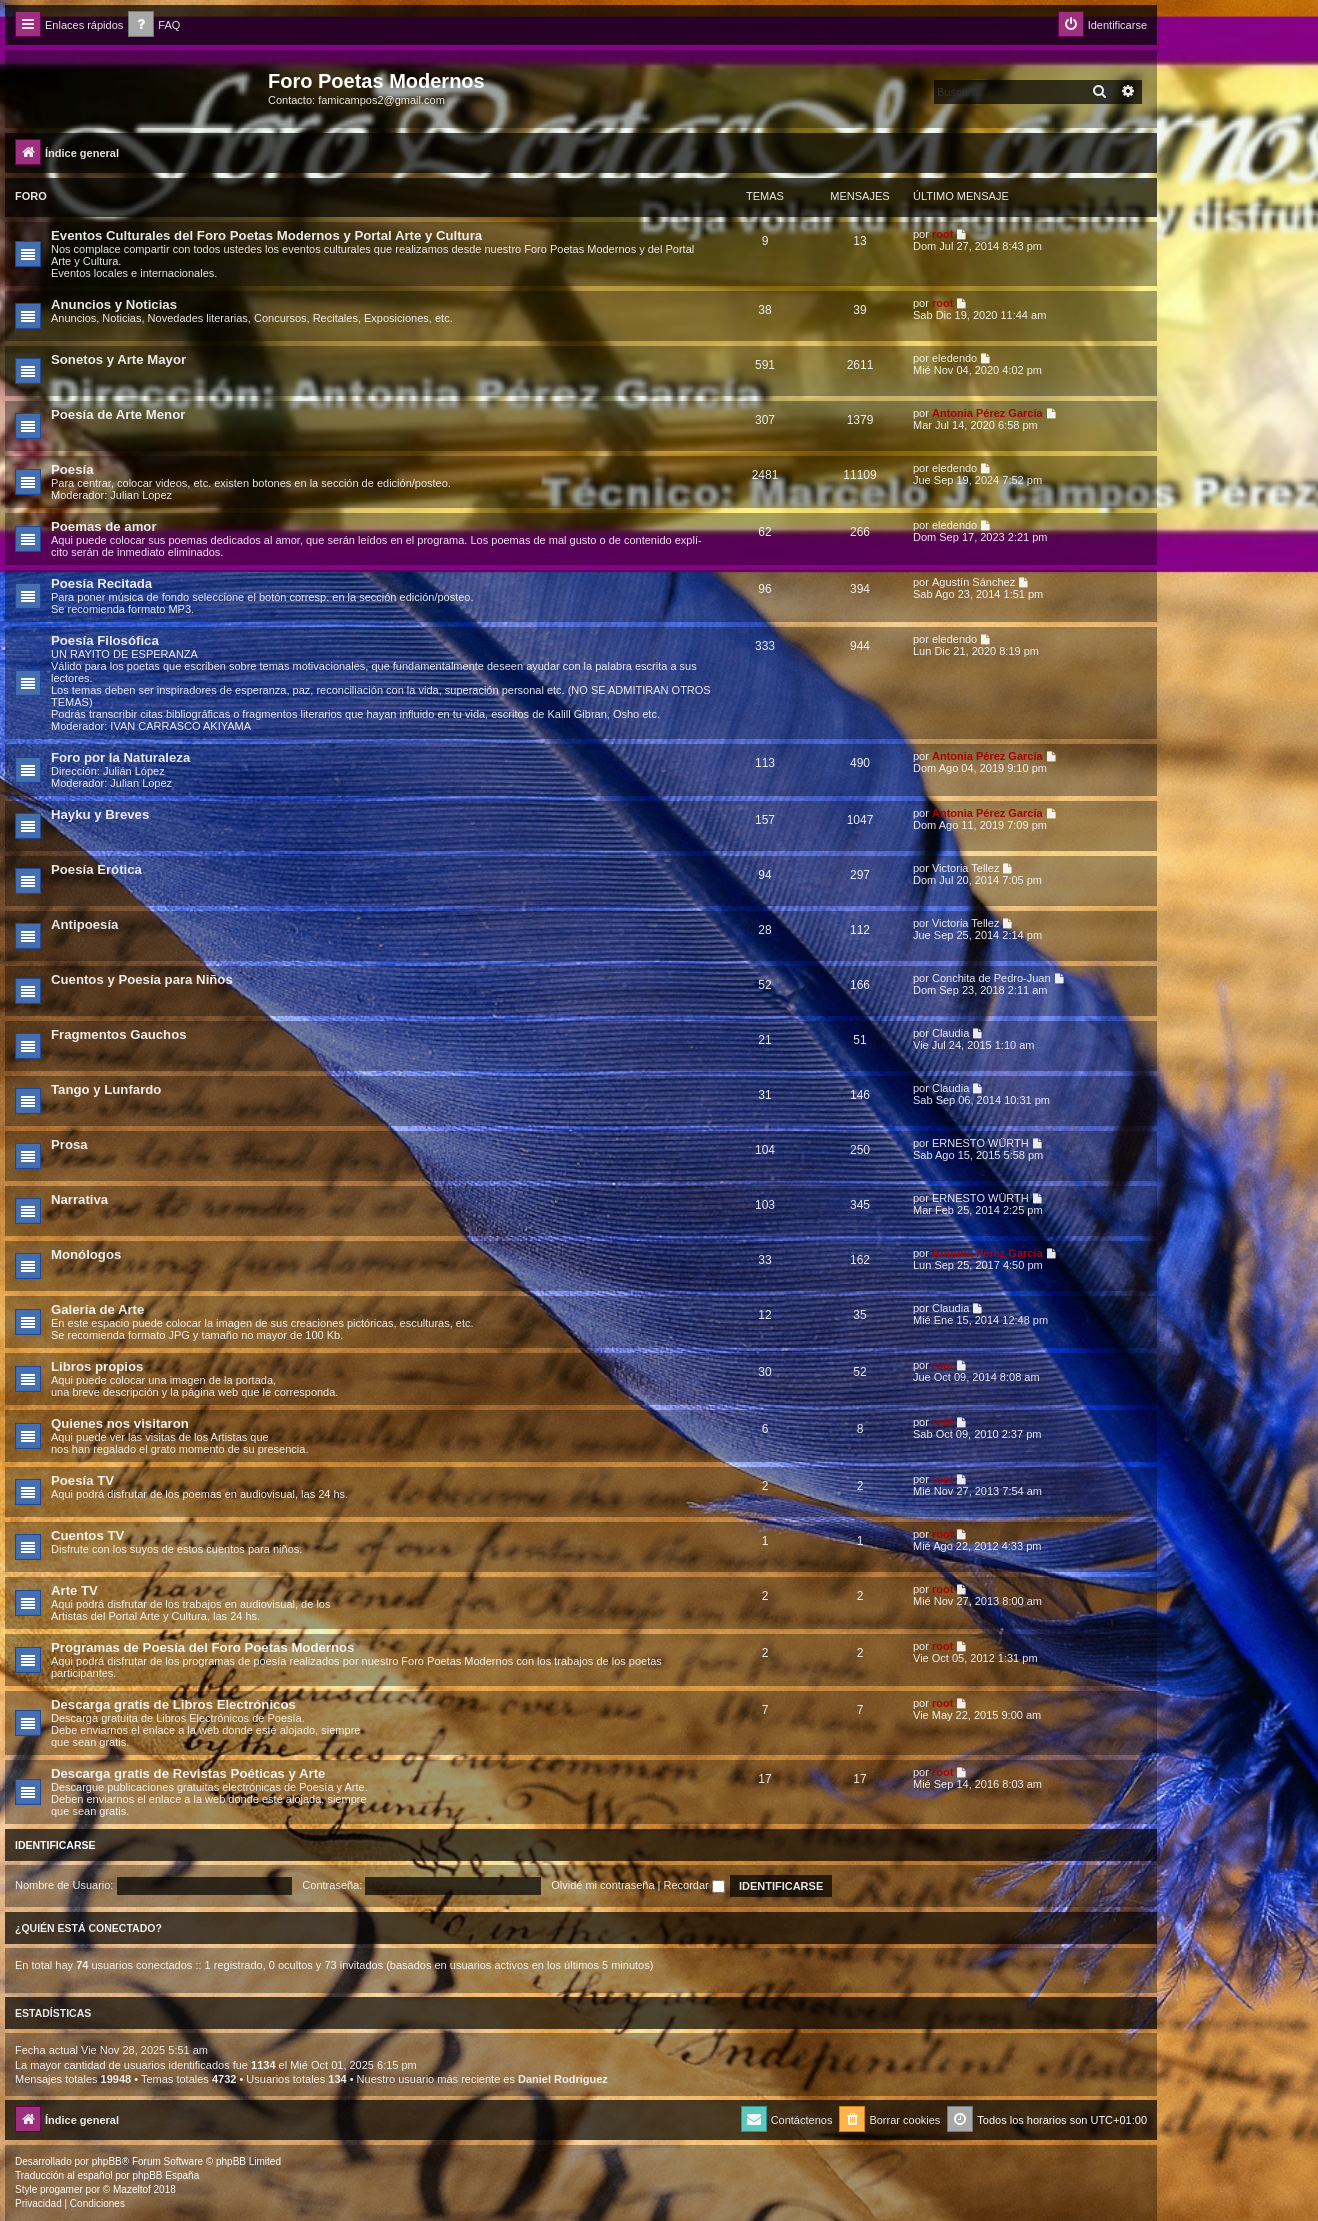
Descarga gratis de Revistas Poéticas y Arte (188, 1773)
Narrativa (79, 1199)
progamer (61, 2189)
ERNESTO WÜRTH (980, 1143)
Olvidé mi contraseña (602, 1885)
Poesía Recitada (101, 583)
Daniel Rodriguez (563, 2079)
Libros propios (97, 1366)
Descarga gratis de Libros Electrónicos (173, 1704)
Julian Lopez (141, 495)
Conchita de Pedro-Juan (991, 978)
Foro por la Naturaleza (120, 757)
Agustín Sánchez (973, 582)
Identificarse (55, 1845)
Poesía (72, 469)
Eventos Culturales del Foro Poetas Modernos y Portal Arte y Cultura (266, 235)
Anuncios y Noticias (114, 304)
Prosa (69, 1144)
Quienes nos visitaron (120, 1423)
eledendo (954, 358)
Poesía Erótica (96, 869)
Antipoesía (84, 924)
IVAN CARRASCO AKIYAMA (180, 726)
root (942, 234)
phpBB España (165, 2175)
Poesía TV (82, 1480)
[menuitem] (154, 25)
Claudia (950, 1033)
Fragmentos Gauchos (119, 1034)
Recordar (694, 1885)
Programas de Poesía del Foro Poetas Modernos (202, 1647)
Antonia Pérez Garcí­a (987, 413)
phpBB (107, 2161)
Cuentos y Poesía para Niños (142, 979)
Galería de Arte (97, 1309)
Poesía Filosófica (105, 640)
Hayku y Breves (100, 814)
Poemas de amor (104, 526)
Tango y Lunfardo (106, 1089)
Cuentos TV (87, 1535)
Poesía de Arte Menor (118, 414)
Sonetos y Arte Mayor (118, 359)
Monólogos (86, 1254)
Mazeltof (132, 2189)
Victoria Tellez (965, 868)
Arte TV (74, 1590)
